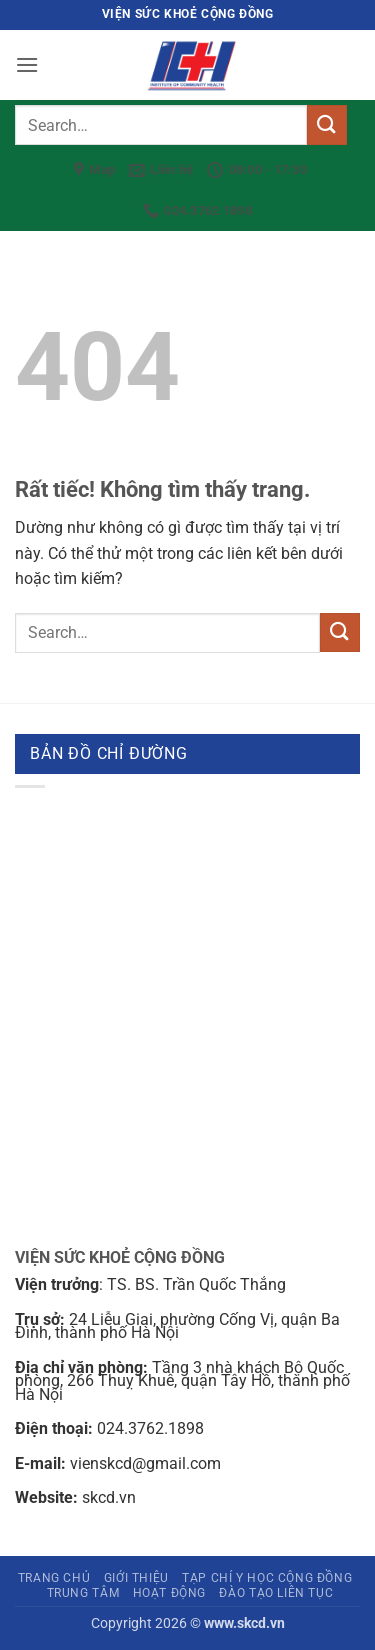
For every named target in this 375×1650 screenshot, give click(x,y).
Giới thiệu (136, 1578)
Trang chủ (54, 1578)
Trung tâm (83, 1593)
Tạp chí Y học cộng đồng (267, 1578)
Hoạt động (170, 1593)
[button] (27, 64)
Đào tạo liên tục (276, 1593)
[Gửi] (327, 124)
